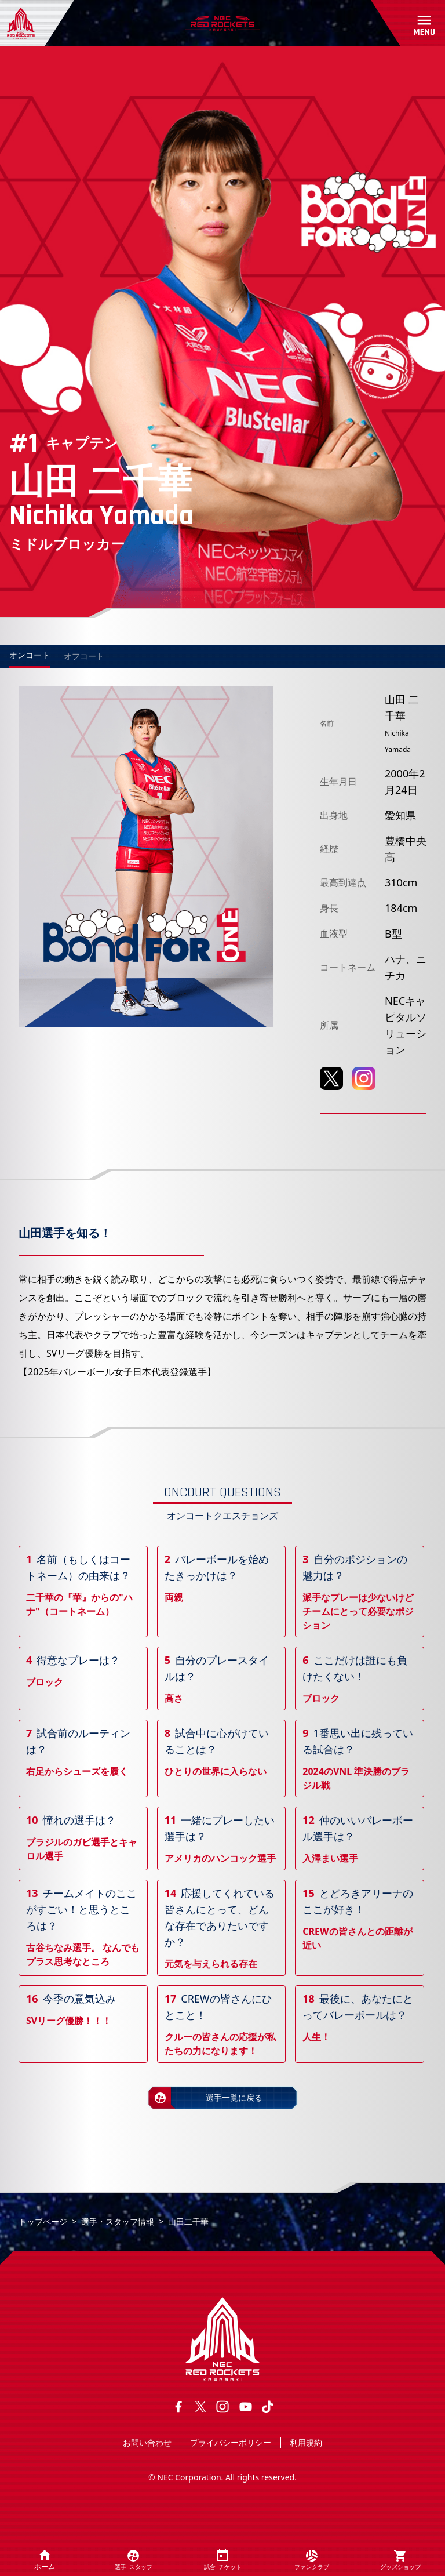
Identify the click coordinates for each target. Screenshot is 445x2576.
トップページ (43, 2221)
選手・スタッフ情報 (117, 2221)
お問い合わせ (147, 2442)
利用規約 (306, 2442)
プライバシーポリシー (230, 2442)
